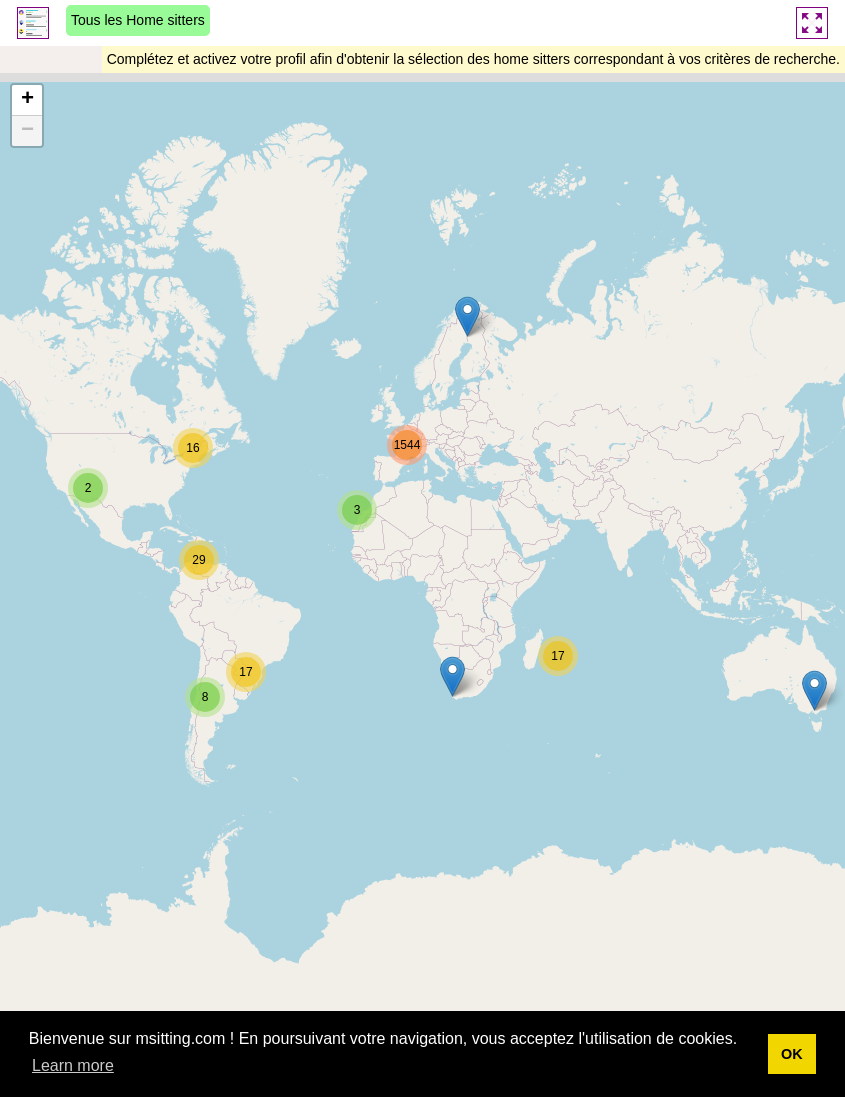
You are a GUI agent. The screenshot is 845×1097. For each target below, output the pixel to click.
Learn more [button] (73, 1065)
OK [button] (792, 1054)
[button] (467, 316)
